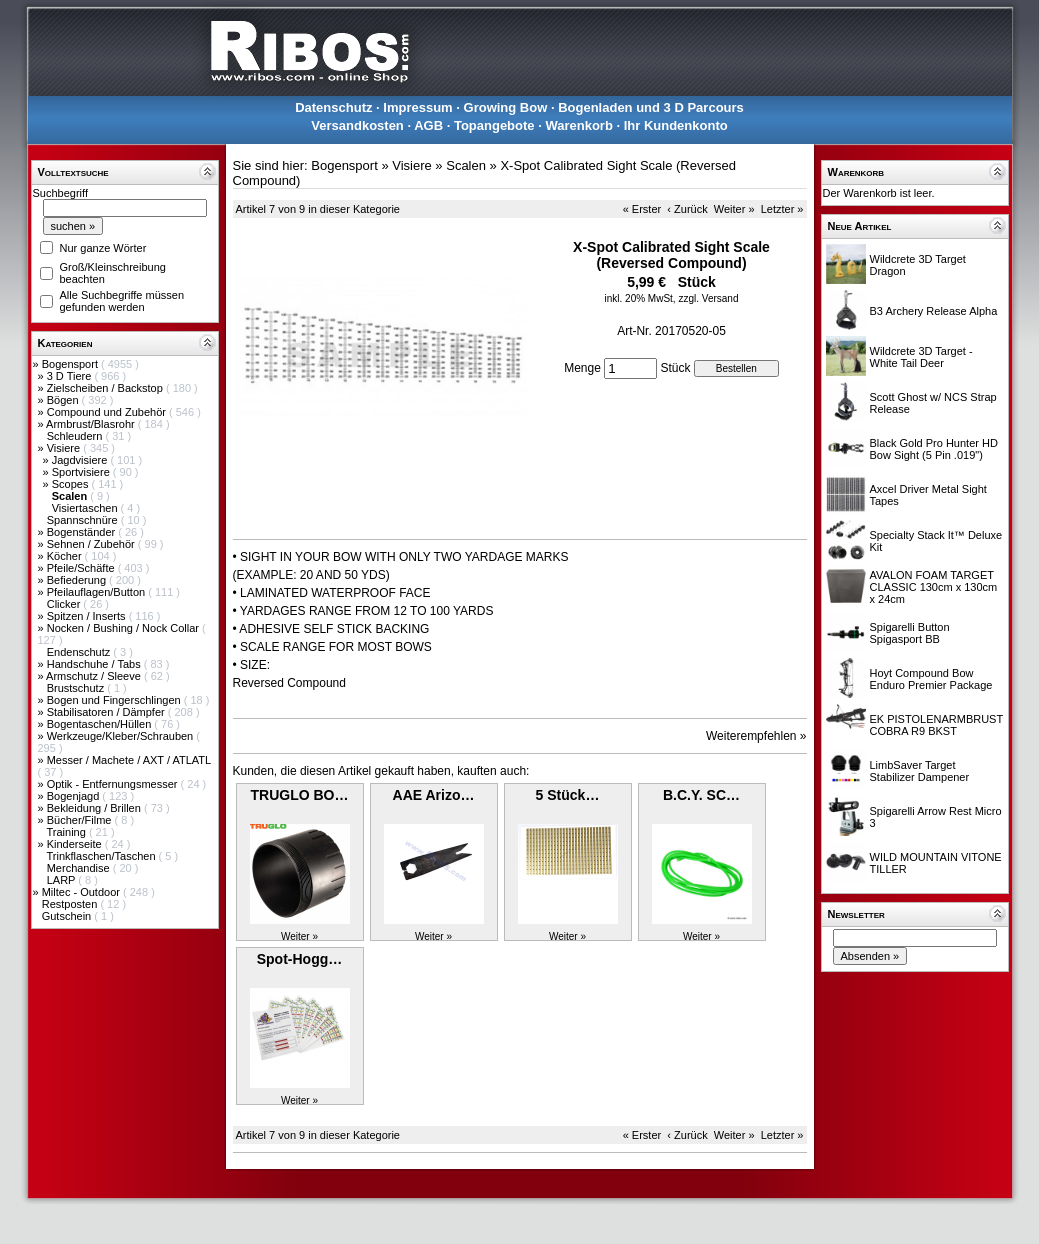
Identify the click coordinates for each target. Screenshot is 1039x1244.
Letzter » (782, 209)
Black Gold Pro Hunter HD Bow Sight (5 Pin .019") (934, 449)
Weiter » (734, 209)
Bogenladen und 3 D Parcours (651, 107)
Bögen (64, 400)
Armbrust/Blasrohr (92, 424)
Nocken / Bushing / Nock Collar (124, 628)
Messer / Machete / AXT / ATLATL (129, 760)
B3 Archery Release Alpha (934, 311)
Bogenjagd (75, 796)
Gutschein (68, 916)
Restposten (71, 904)
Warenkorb (578, 125)
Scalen (466, 165)
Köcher (66, 556)
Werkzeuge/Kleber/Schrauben (122, 736)
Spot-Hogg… (300, 959)
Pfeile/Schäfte (82, 568)
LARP (63, 880)
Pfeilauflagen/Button (98, 592)
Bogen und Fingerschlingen (115, 700)
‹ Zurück (687, 209)
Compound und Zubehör (108, 412)
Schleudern (76, 436)
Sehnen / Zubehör (92, 544)
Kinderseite (76, 844)
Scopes (72, 484)
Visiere (65, 448)
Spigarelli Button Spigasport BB (910, 633)
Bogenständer (83, 532)
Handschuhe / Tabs (95, 664)
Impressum (417, 107)
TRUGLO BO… (300, 795)
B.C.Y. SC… (701, 795)
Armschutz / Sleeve (95, 676)
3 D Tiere (71, 376)
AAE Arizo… (434, 795)
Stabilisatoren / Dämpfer (107, 712)
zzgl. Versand (708, 298)
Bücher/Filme (81, 820)
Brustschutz (77, 688)
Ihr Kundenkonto (676, 125)
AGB (428, 125)
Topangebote (494, 125)
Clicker (65, 604)
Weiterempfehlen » (756, 736)
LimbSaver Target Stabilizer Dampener (920, 771)
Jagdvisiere (81, 460)
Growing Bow (506, 107)
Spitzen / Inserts (88, 616)
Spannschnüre (84, 520)
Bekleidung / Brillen (95, 808)
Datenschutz (333, 107)
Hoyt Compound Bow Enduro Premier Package (931, 679)
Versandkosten (357, 125)
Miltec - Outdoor (82, 892)
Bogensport (71, 364)
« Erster (642, 209)
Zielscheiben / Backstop (106, 388)
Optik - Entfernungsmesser (114, 784)
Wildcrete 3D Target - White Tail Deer (921, 357)
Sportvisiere (82, 472)
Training (67, 832)
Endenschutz (80, 652)
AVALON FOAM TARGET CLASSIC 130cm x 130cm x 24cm (934, 587)
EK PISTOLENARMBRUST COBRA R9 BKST (936, 725)
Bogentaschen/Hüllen (101, 724)
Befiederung (78, 580)
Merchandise (80, 868)
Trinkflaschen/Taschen (102, 856)
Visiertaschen (86, 508)
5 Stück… (568, 795)
